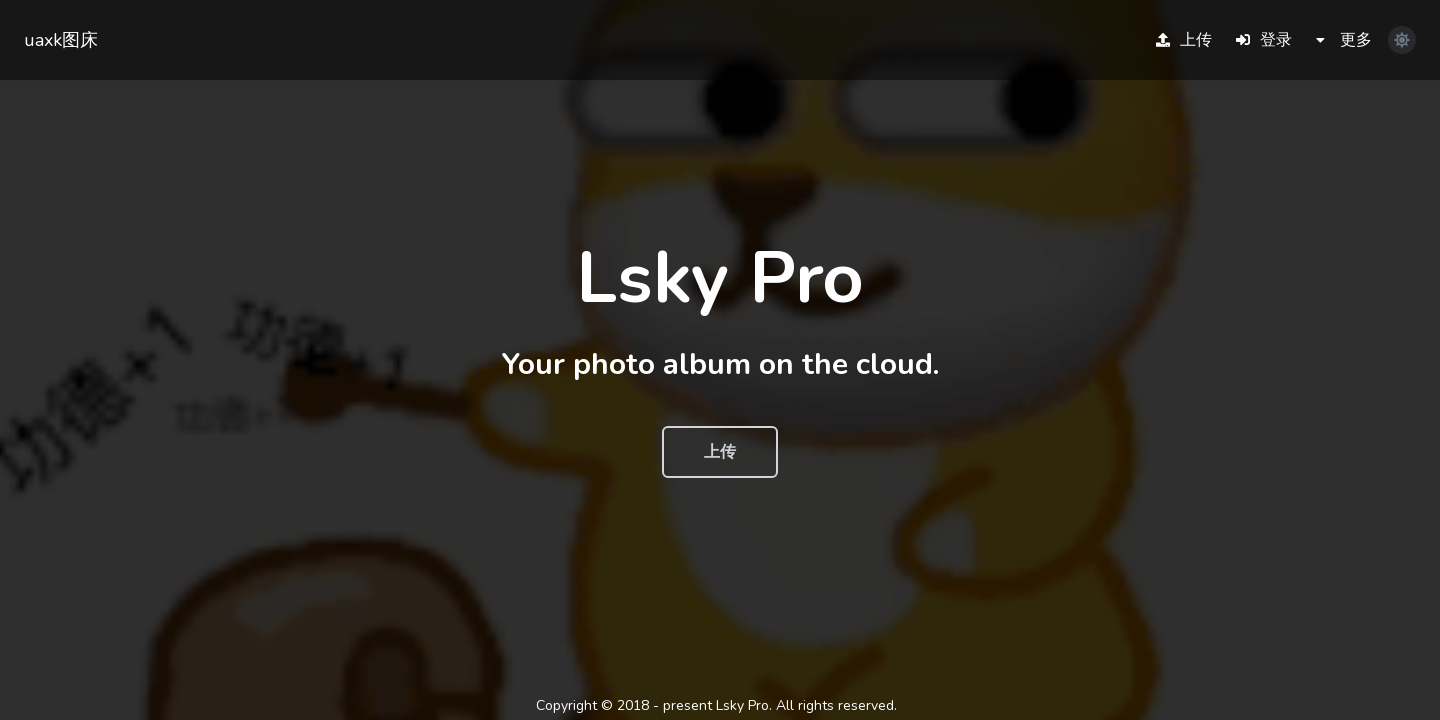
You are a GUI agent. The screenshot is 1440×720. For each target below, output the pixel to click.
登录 (1264, 40)
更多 (1344, 40)
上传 (1184, 40)
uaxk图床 (61, 40)
